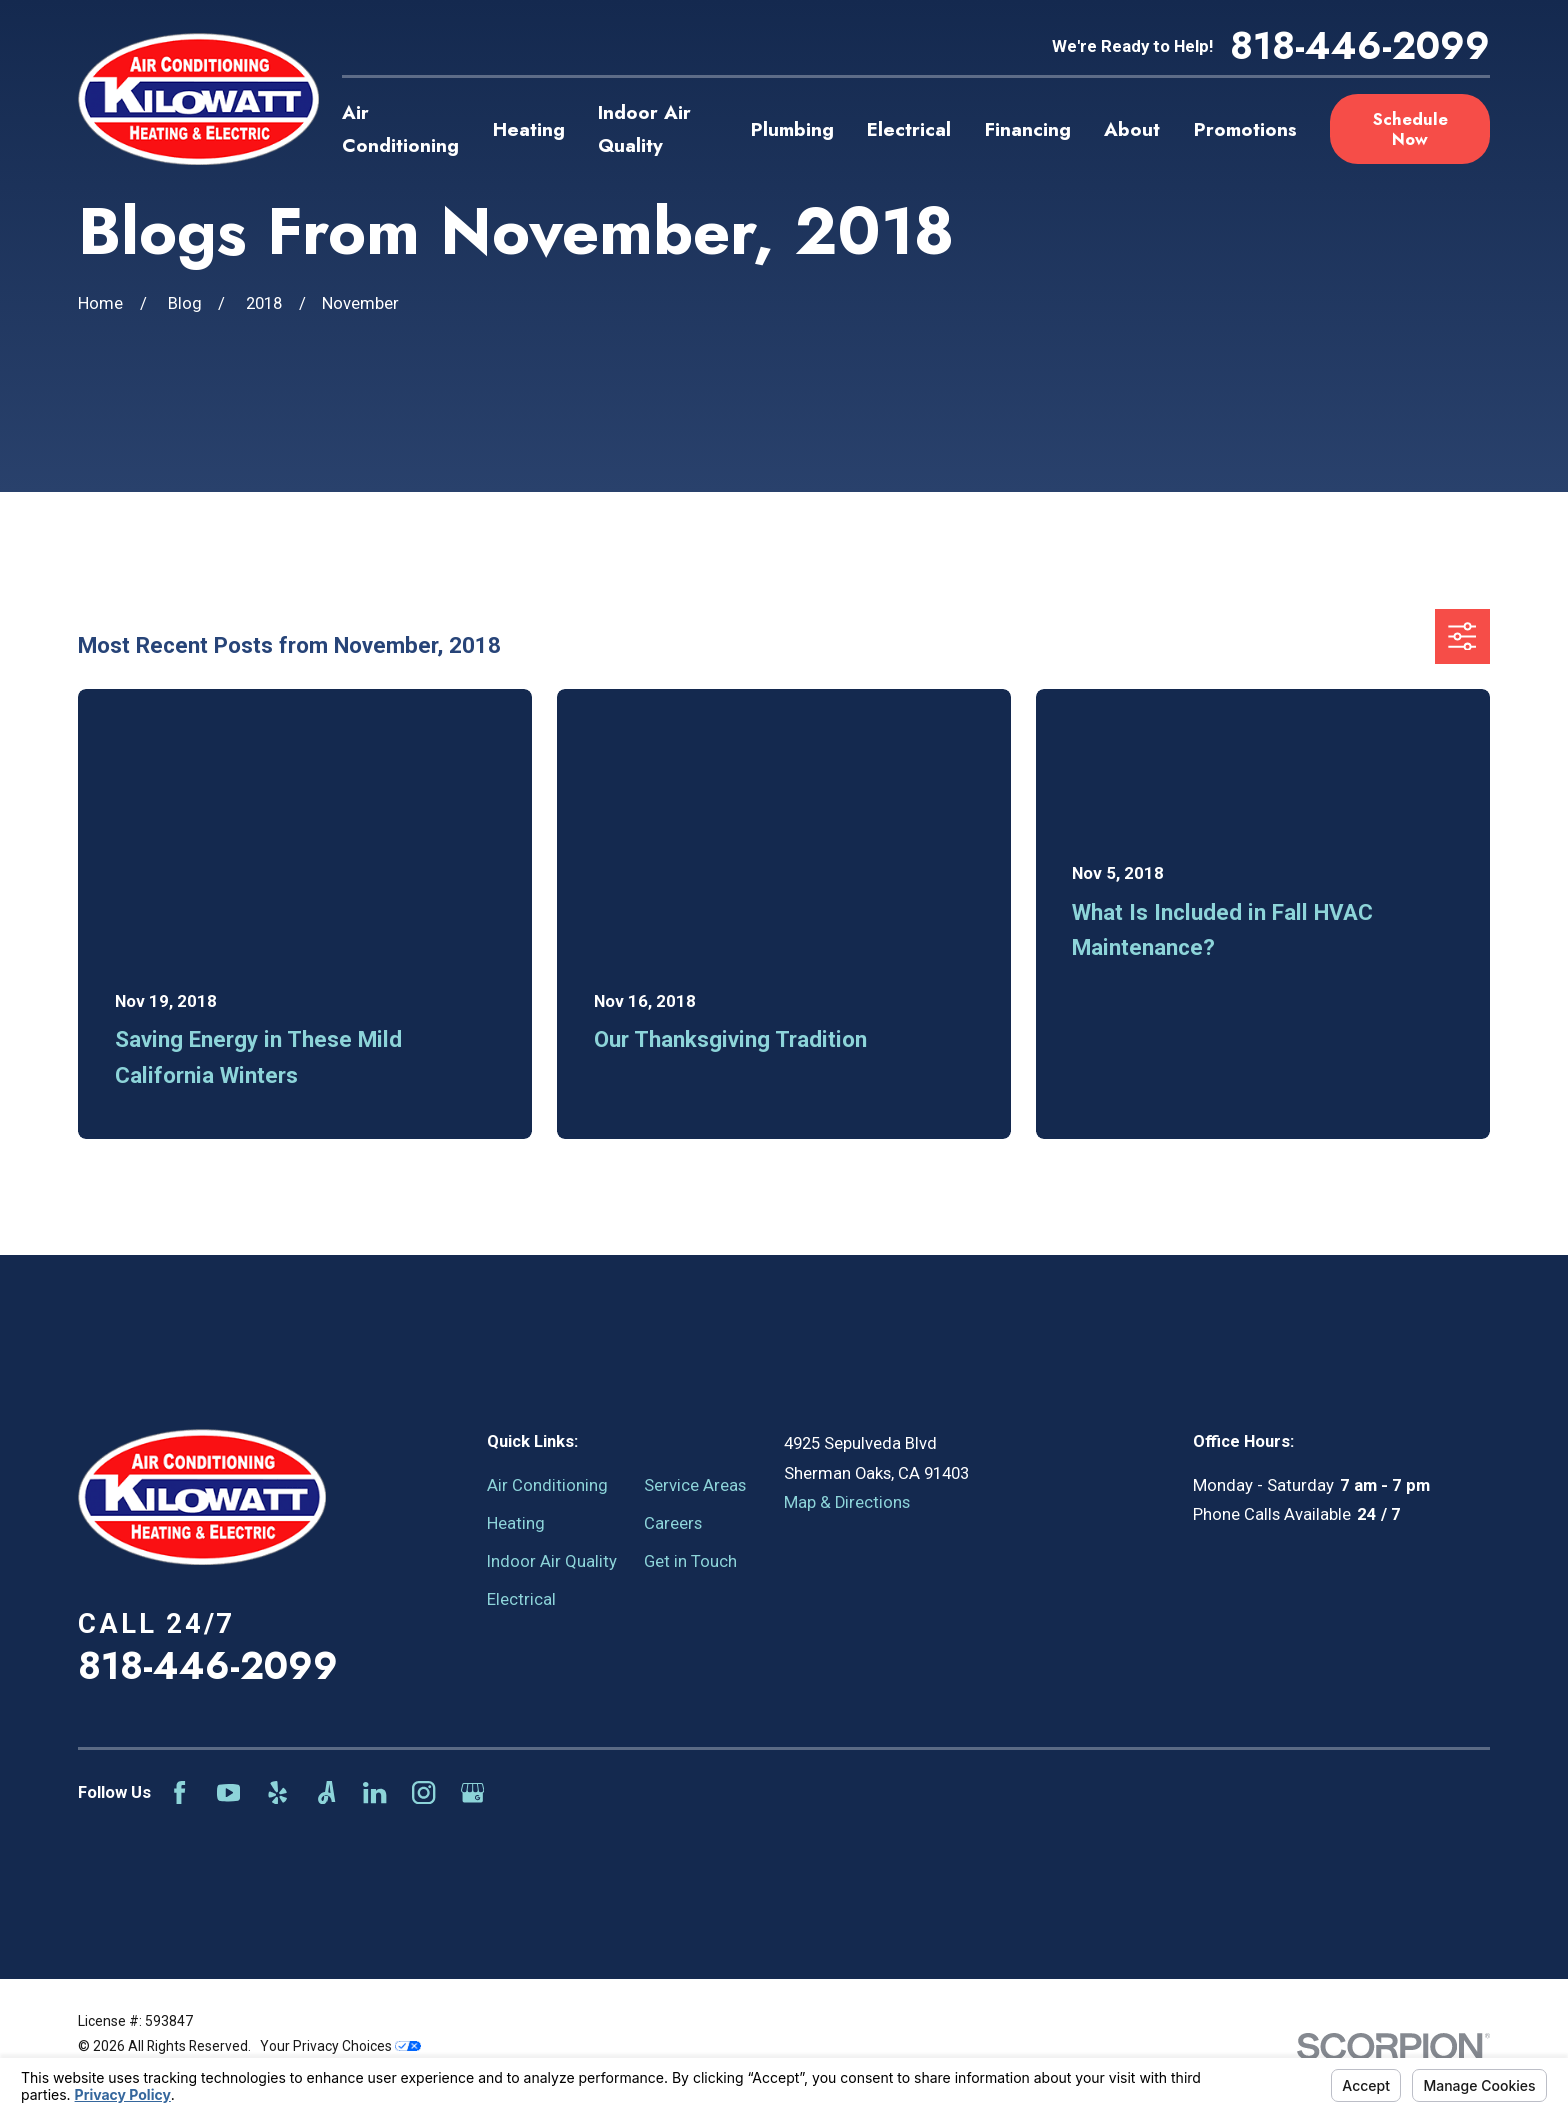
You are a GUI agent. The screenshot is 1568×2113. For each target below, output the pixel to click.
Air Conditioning (547, 1485)
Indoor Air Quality (552, 1561)
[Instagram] (423, 1792)
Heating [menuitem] (529, 129)
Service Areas (695, 1485)
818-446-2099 (1360, 46)
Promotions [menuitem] (1245, 129)
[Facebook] (179, 1792)
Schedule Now (1410, 129)
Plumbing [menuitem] (792, 129)
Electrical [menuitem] (909, 129)
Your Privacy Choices (340, 2046)
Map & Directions (847, 1502)
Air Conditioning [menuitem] (400, 129)
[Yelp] (277, 1792)
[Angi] (326, 1792)
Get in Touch (690, 1561)
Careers (673, 1523)
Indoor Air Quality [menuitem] (644, 129)
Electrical (521, 1599)
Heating (516, 1523)
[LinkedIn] (374, 1792)
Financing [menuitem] (1028, 129)
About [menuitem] (1132, 129)
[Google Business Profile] (472, 1792)
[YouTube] (228, 1792)
